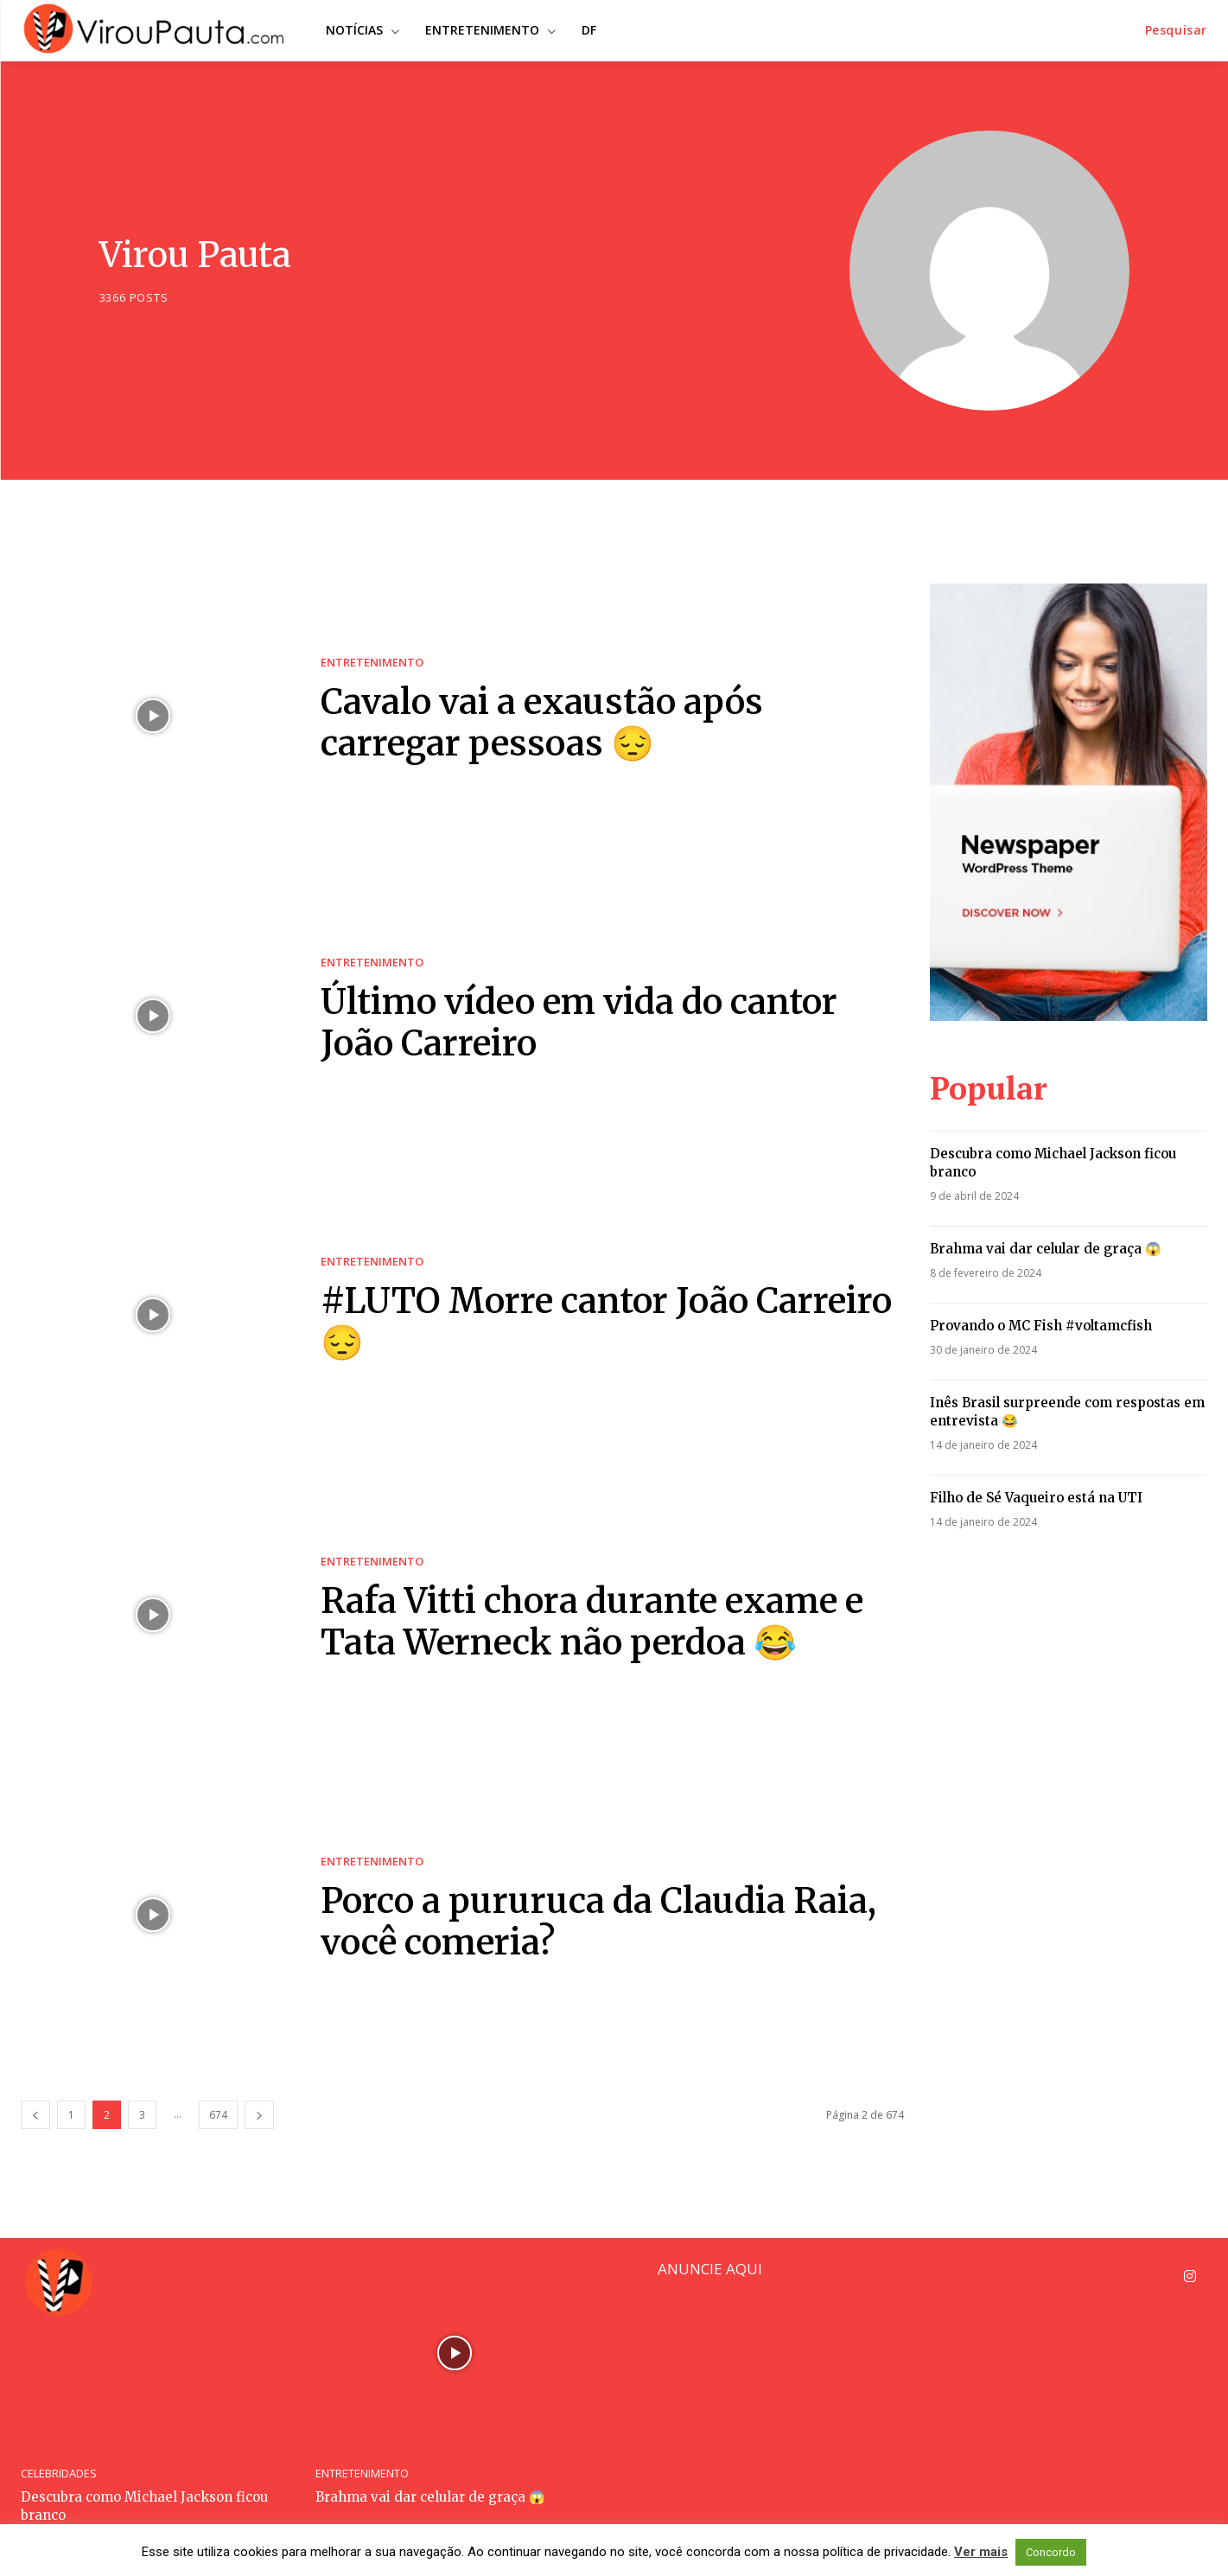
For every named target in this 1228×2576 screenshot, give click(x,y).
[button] (1176, 30)
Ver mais (981, 2552)
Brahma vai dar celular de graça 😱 (1045, 1248)
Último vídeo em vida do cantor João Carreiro (579, 1022)
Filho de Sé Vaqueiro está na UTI (1036, 1497)
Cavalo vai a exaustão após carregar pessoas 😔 (542, 722)
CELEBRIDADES (59, 2473)
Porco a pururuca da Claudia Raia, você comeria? (598, 1921)
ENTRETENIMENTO (372, 662)
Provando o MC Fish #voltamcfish (1041, 1325)
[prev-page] (35, 2115)
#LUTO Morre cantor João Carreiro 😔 (606, 1321)
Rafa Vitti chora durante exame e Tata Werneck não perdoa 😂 (592, 1621)
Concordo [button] (1051, 2552)
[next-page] (259, 2115)
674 (218, 2114)
